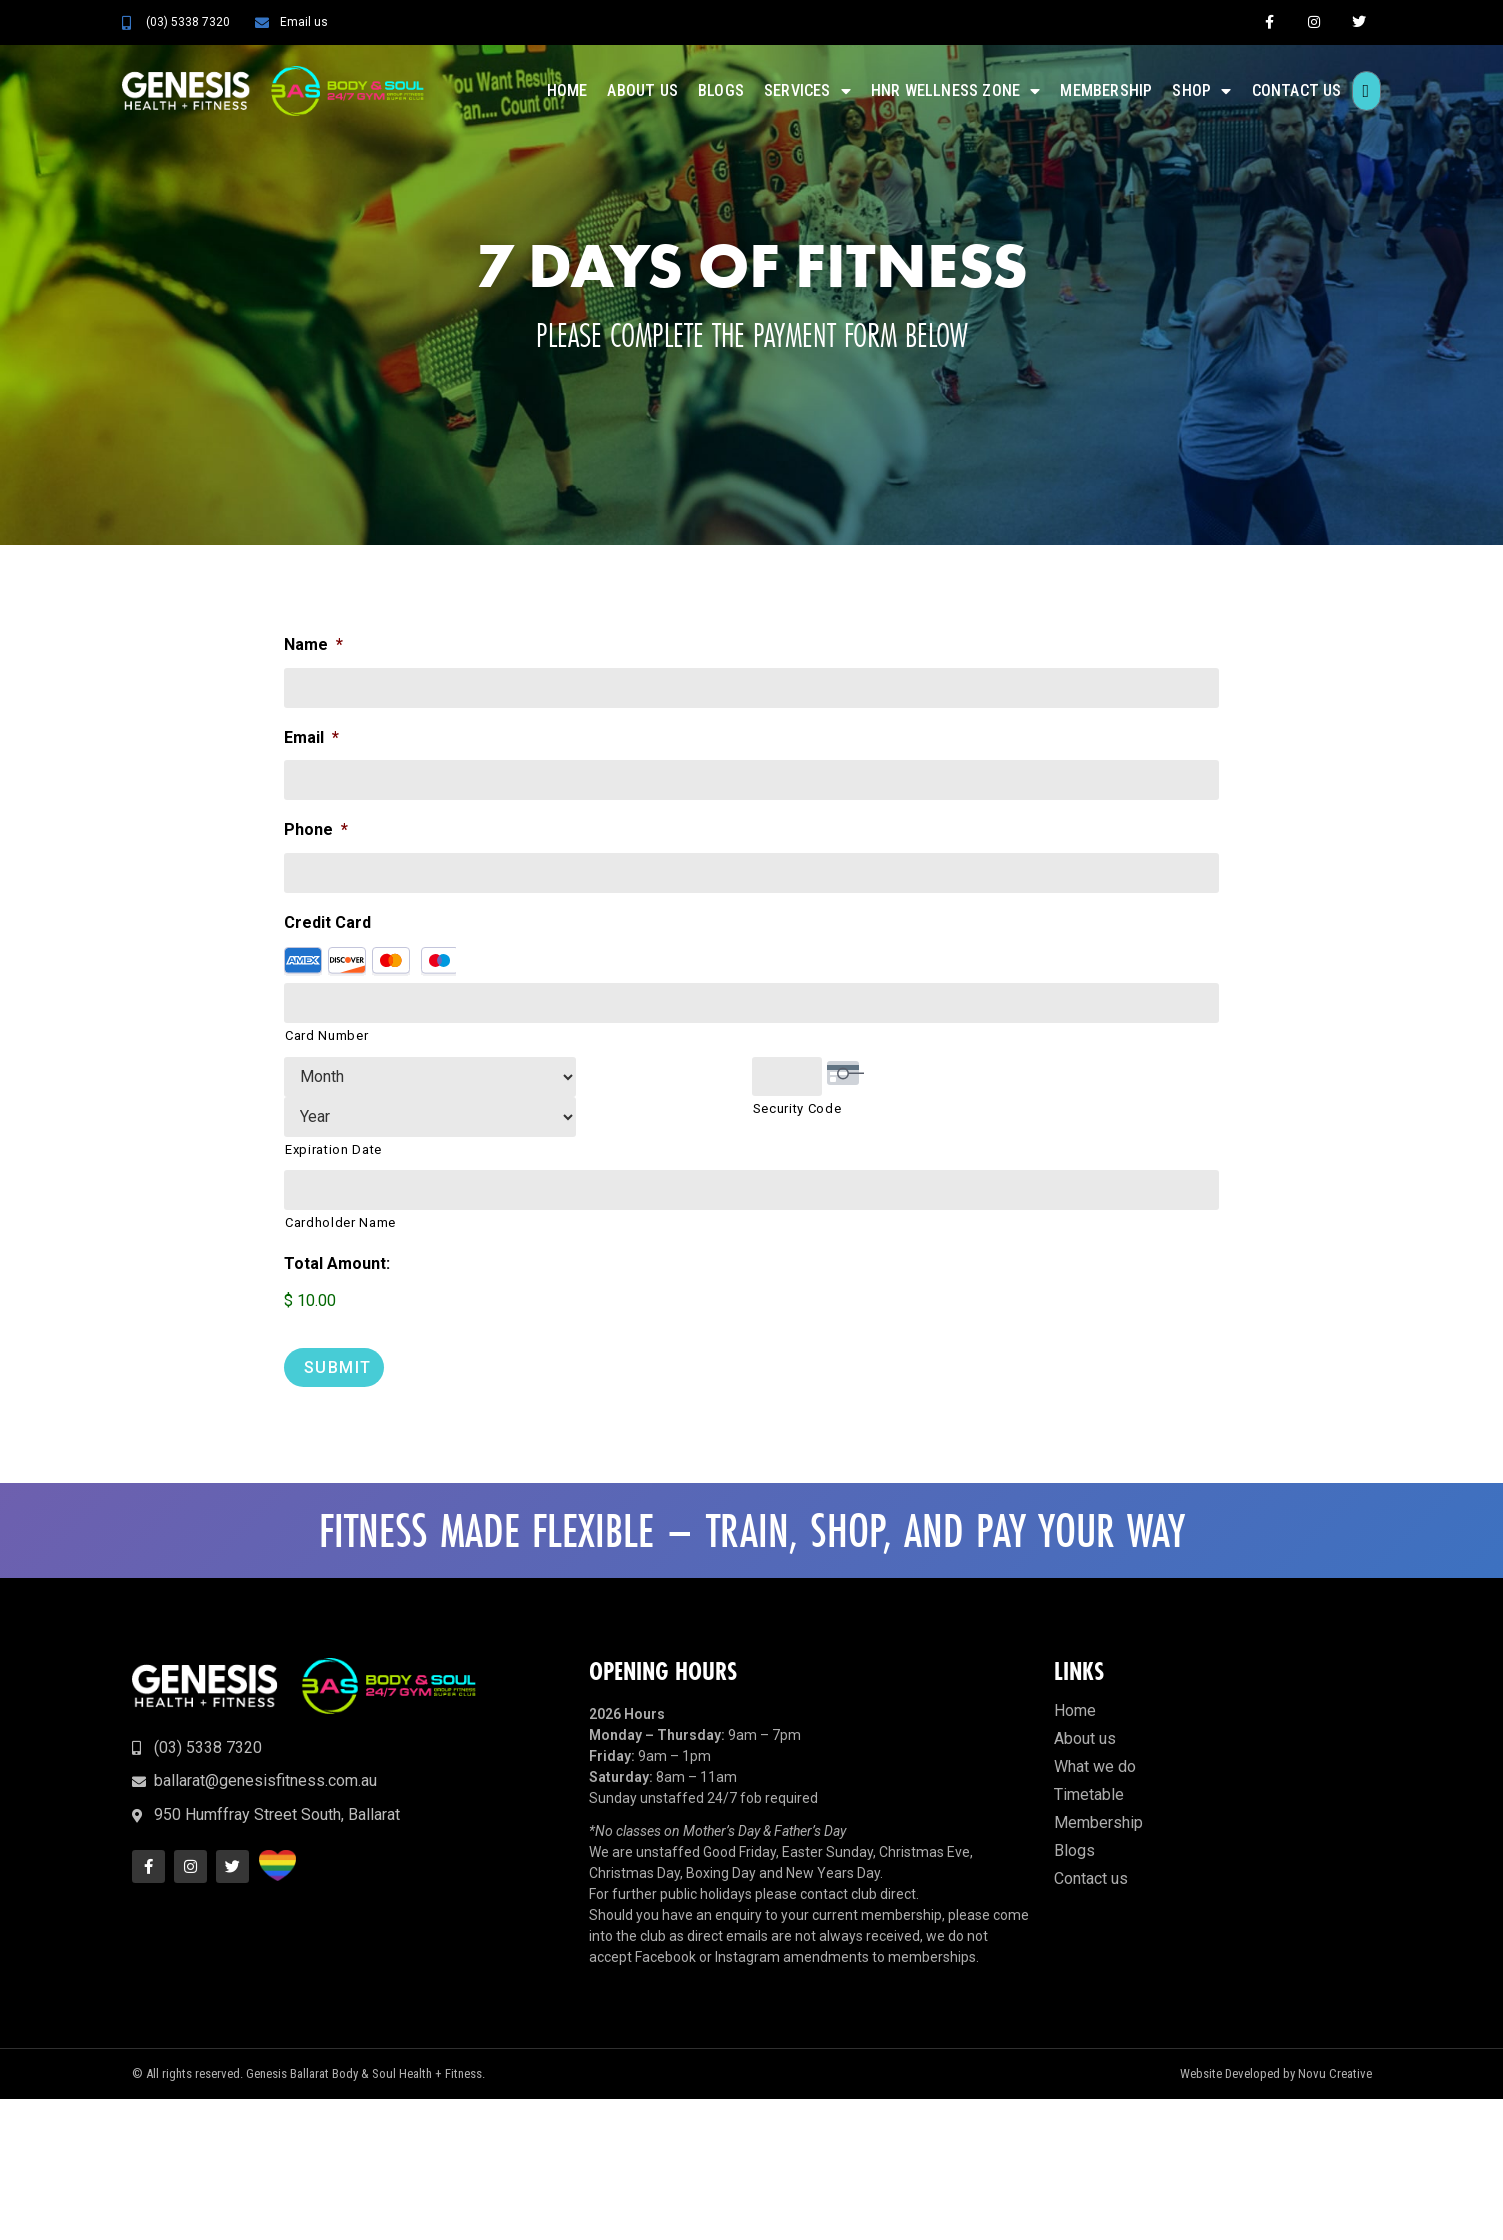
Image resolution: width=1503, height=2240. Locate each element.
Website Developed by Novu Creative (1276, 2032)
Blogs (721, 90)
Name (313, 644)
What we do (1095, 1724)
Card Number (326, 1036)
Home (567, 90)
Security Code (797, 1110)
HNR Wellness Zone (956, 91)
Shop (1201, 91)
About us (642, 90)
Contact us (1297, 90)
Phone (316, 830)
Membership (1106, 90)
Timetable (1089, 1752)
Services (807, 91)
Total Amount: (337, 1224)
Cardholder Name (340, 1183)
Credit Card (327, 922)
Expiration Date (333, 1110)
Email (311, 737)
